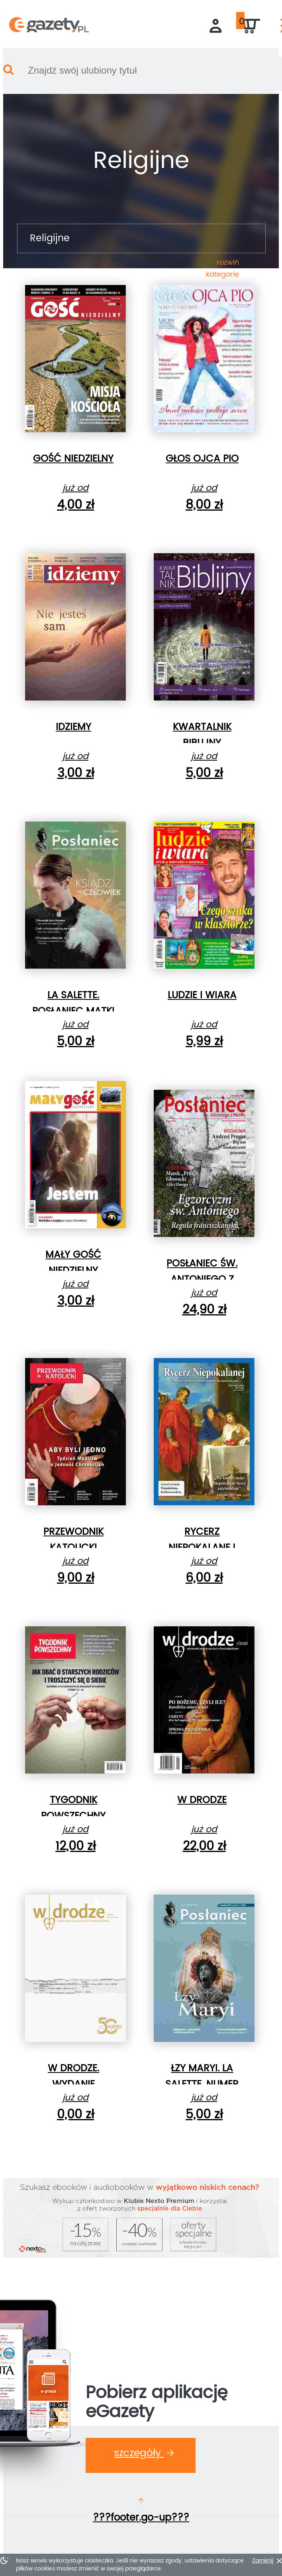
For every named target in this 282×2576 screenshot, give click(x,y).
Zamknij (262, 2561)
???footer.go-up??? (141, 2518)
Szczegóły (144, 2453)
